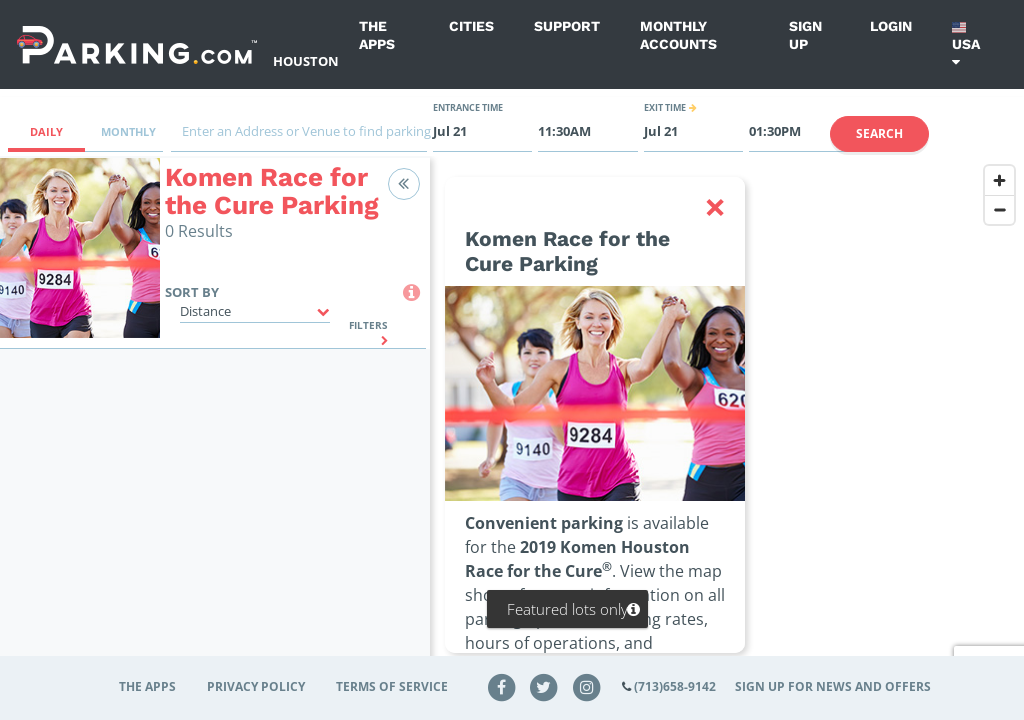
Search (879, 133)
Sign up (805, 35)
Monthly (128, 131)
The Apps (377, 35)
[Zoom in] (999, 180)
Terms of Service (392, 686)
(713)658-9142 (675, 686)
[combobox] (299, 136)
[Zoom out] (999, 209)
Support (567, 26)
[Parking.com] (137, 44)
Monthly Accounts (678, 35)
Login (891, 26)
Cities (471, 26)
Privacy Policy (256, 686)
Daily (46, 131)
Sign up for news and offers (833, 686)
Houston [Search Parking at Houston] (306, 61)
